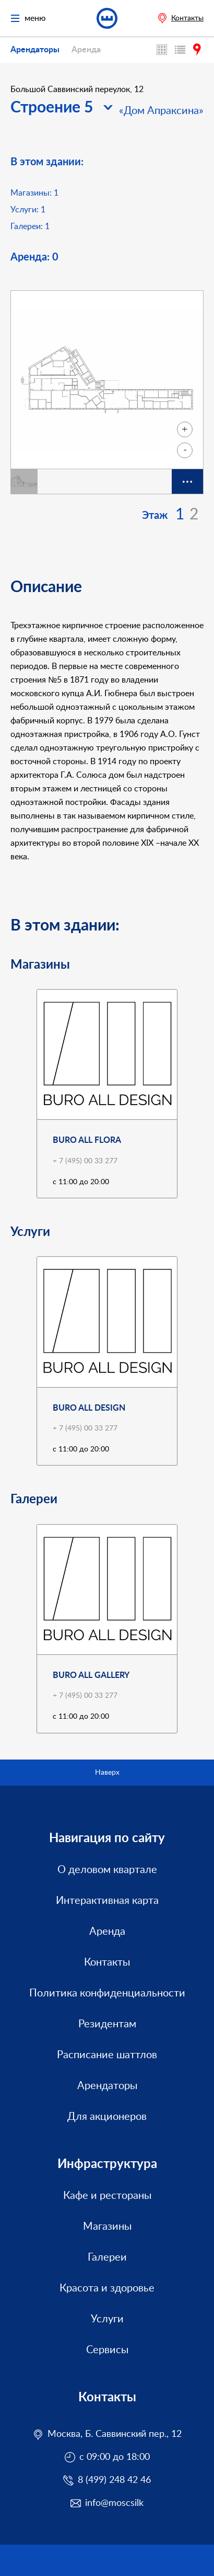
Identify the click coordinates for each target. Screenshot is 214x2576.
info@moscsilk (114, 2503)
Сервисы (107, 2350)
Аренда (86, 50)
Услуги (107, 2319)
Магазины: (34, 193)
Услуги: (27, 210)
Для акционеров (107, 2117)
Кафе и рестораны (107, 2196)
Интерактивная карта (163, 50)
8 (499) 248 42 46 (114, 2480)
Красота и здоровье (107, 2288)
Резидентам (107, 2024)
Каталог (181, 50)
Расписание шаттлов (107, 2055)
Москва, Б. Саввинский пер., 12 (114, 2434)
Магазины (107, 2226)
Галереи (107, 2257)
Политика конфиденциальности (107, 1993)
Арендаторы (35, 50)
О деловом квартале (107, 1870)
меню (28, 18)
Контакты (187, 18)
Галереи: (30, 226)
